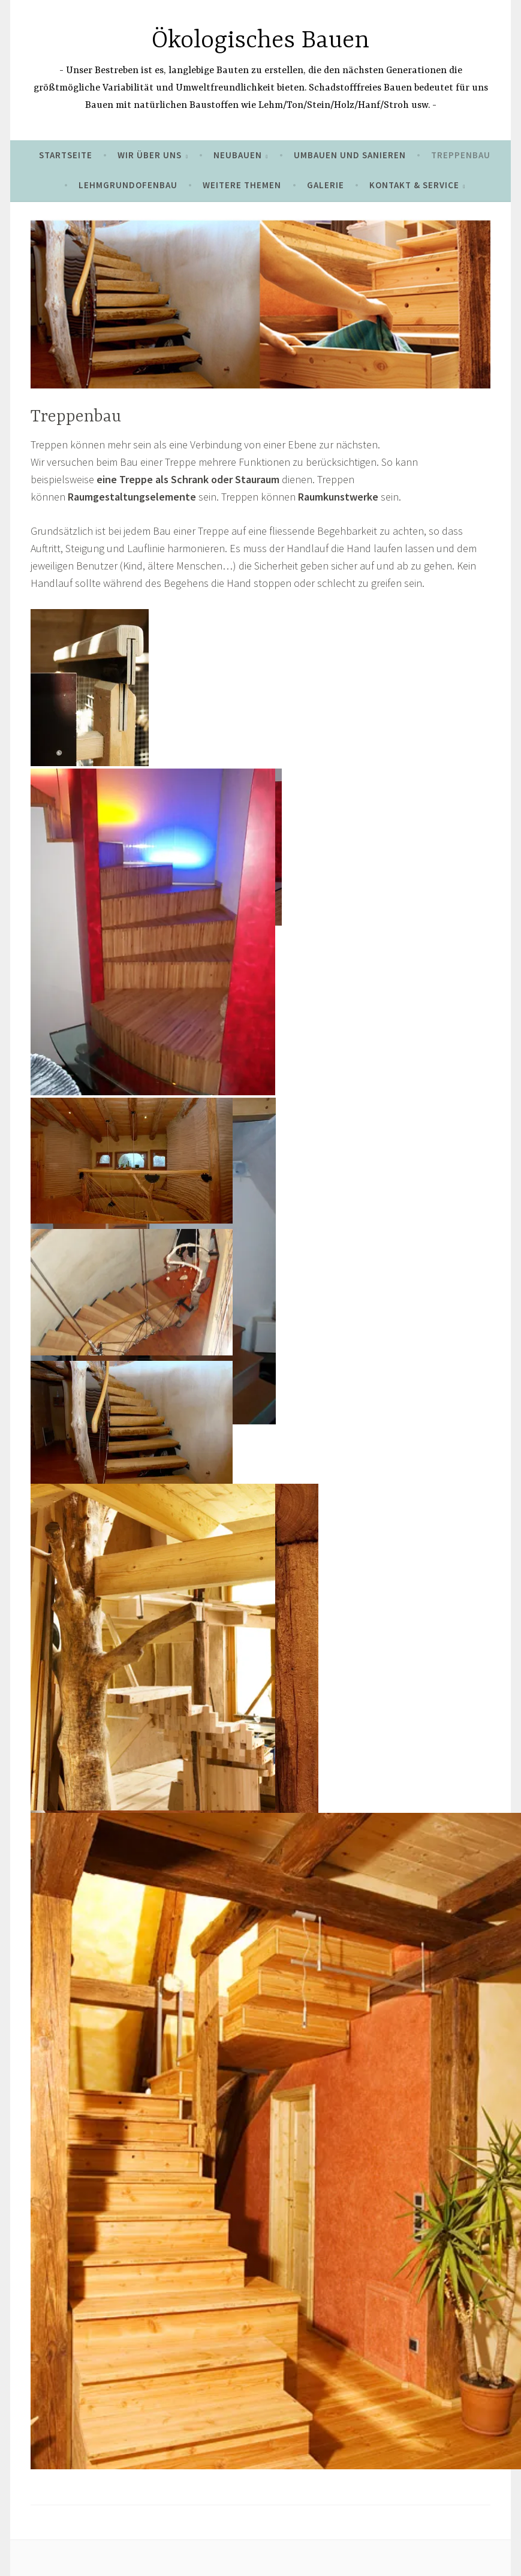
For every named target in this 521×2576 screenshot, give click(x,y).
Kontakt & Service (414, 185)
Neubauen (237, 155)
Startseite (65, 155)
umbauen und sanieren (350, 155)
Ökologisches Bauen (260, 41)
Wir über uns (150, 155)
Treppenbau (460, 155)
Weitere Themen (242, 185)
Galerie (325, 185)
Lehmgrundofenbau (128, 185)
